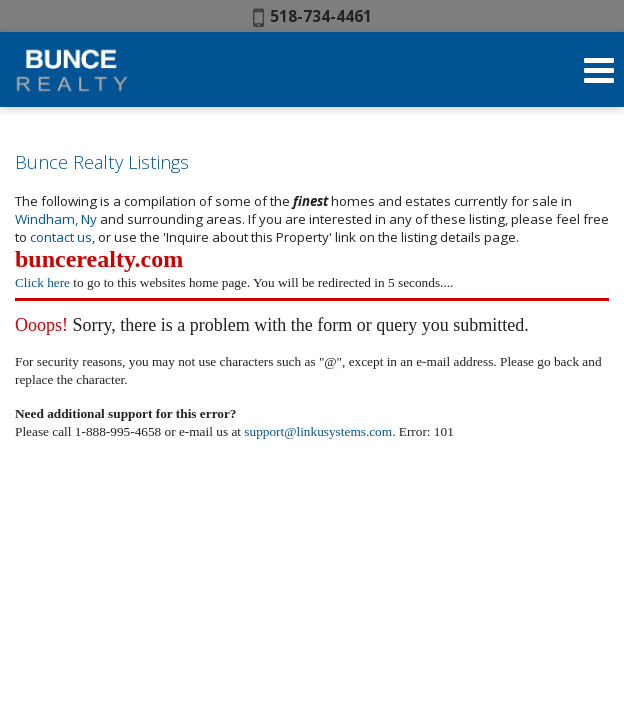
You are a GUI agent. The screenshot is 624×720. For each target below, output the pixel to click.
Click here (42, 282)
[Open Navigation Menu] (599, 70)
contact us (61, 237)
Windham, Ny (57, 219)
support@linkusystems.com (318, 431)
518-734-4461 (312, 16)
